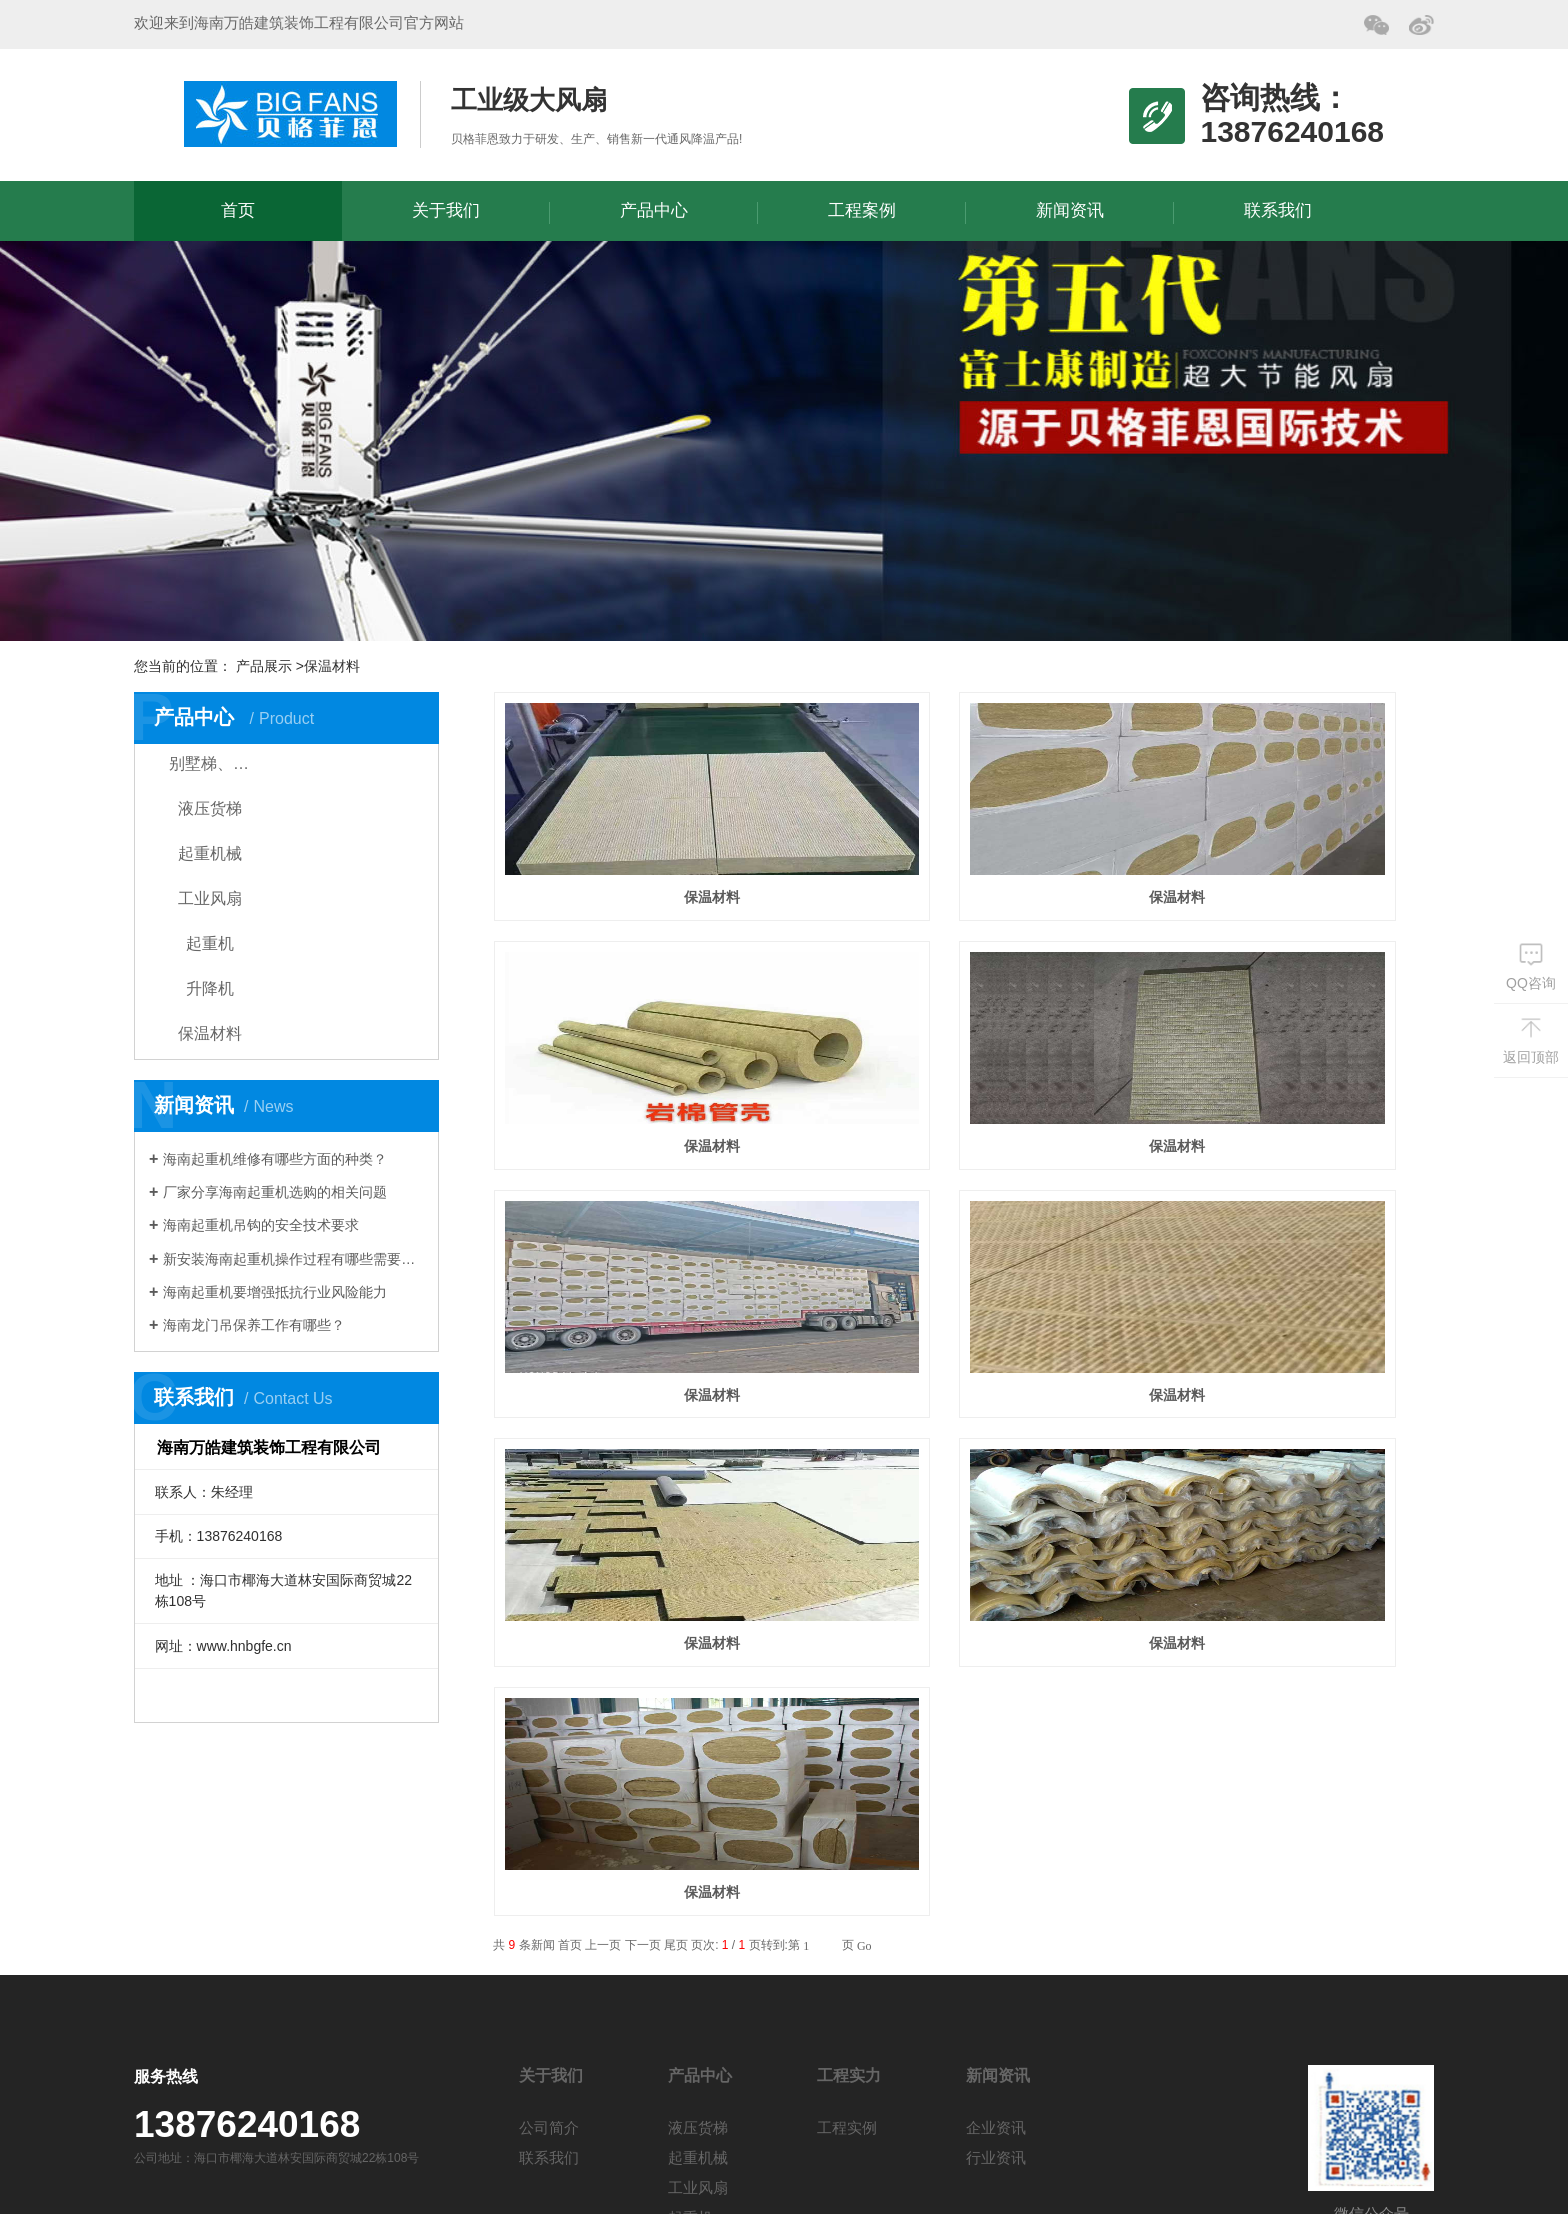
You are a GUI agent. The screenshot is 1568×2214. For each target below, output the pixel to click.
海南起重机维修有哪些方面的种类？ (275, 1159)
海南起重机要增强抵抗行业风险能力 (275, 1292)
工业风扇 (210, 898)
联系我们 (1278, 210)
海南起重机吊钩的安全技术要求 (261, 1225)
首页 (238, 210)
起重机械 (210, 853)
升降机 (210, 988)
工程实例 (847, 1895)
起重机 (210, 943)
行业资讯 (996, 1925)
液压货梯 (210, 808)
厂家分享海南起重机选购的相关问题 (275, 1192)
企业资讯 (996, 1895)
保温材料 (210, 1033)
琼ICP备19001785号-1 (511, 2173)
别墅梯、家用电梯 (227, 763)
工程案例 (862, 210)
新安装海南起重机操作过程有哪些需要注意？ (293, 1259)
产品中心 (654, 210)
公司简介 (549, 1895)
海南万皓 (290, 114)
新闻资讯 (1070, 210)
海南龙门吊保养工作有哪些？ (254, 1325)
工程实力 (849, 1843)
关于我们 (446, 210)
